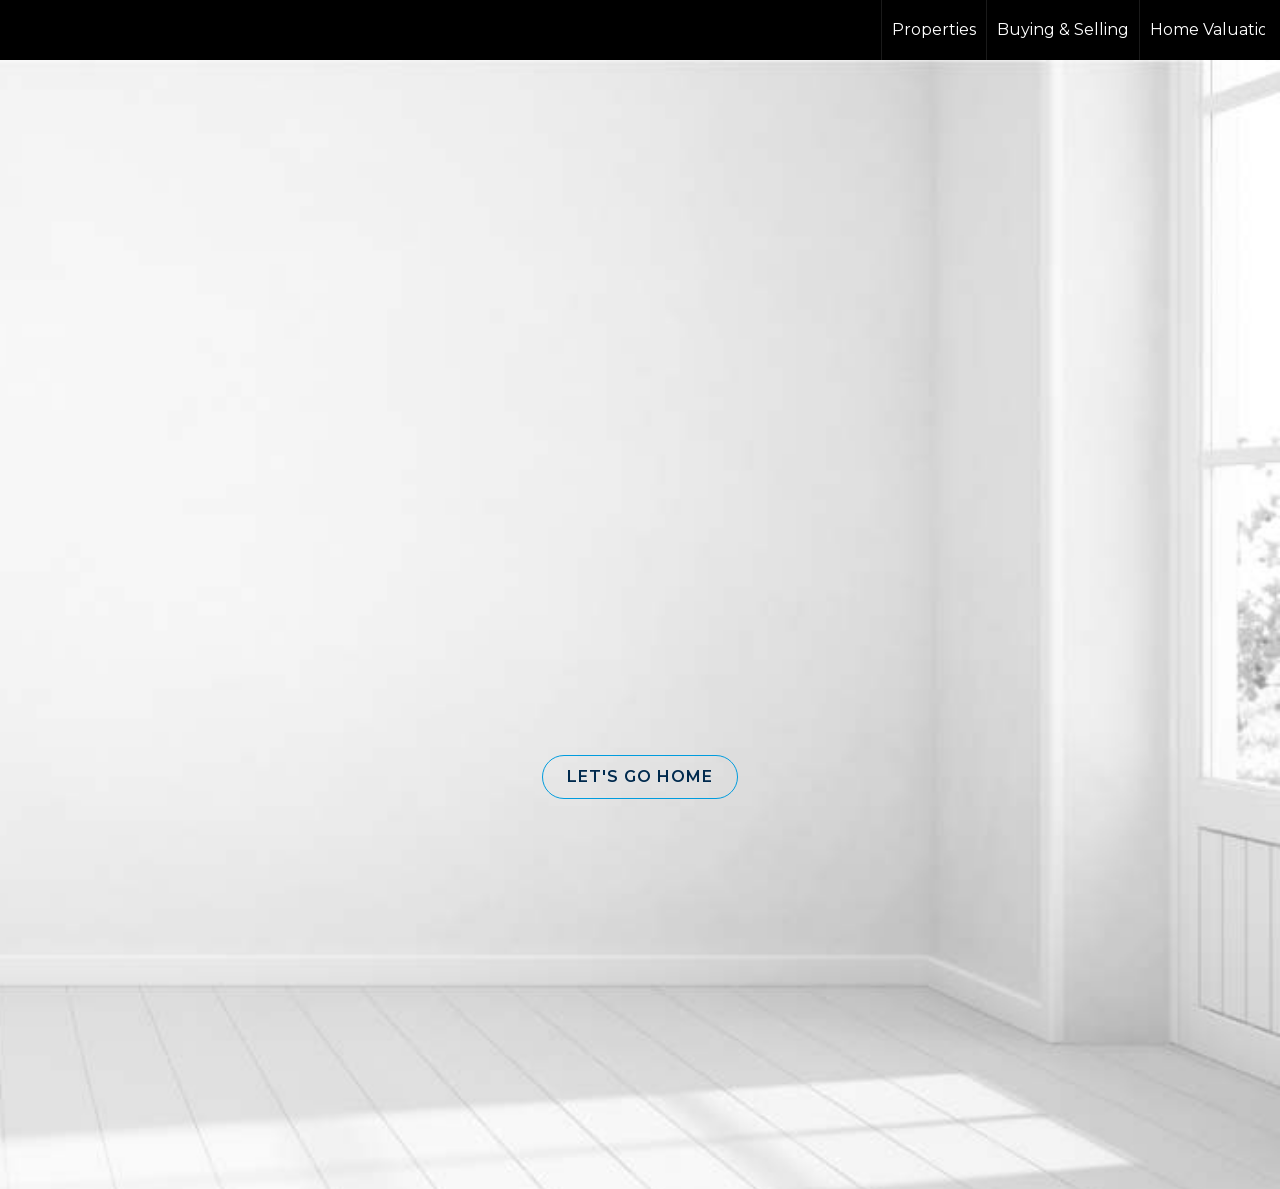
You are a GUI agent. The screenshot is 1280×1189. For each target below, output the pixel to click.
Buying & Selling (1063, 29)
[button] (640, 777)
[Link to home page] (90, 30)
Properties (934, 29)
